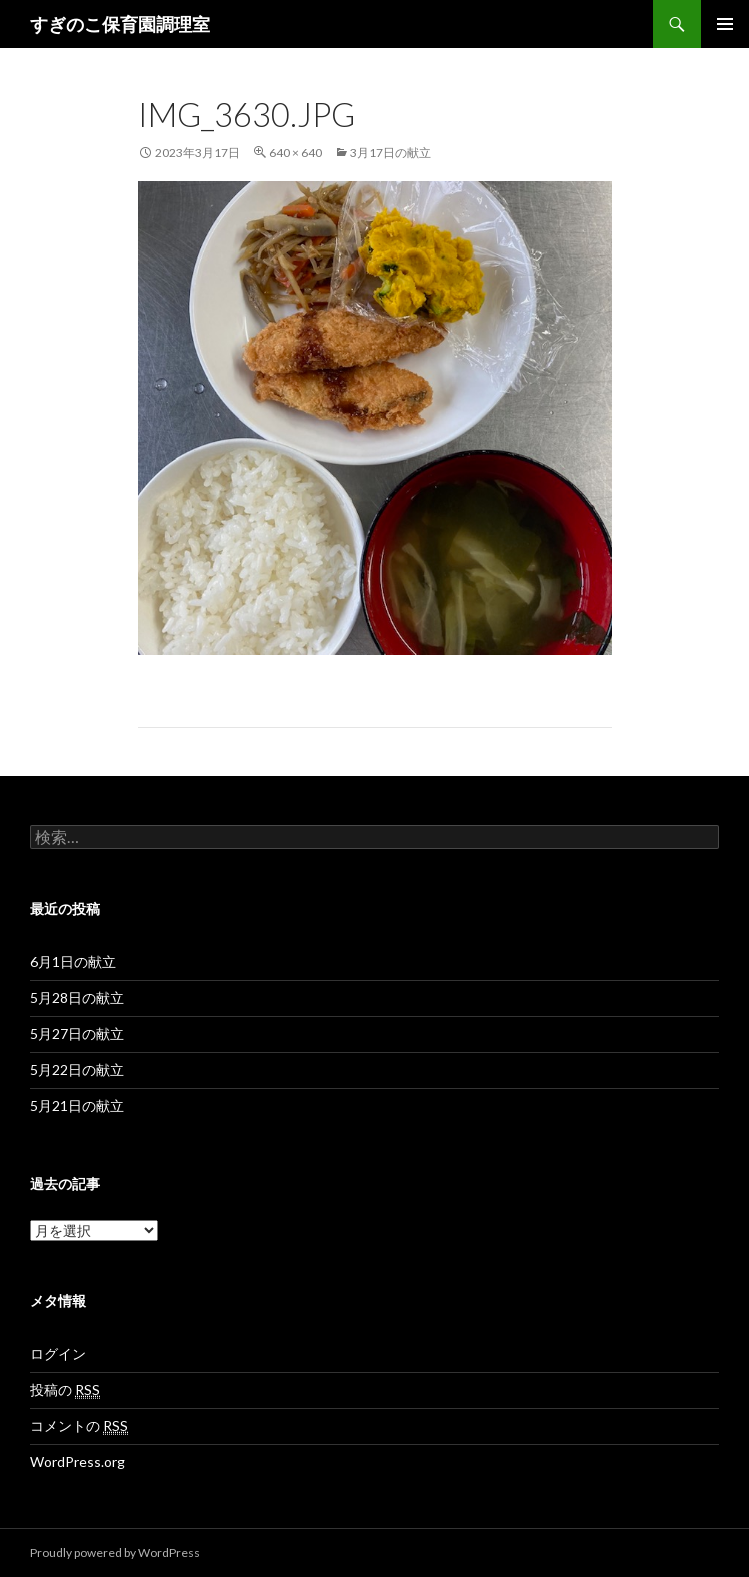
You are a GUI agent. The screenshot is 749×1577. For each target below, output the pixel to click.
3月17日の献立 (390, 152)
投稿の (65, 1390)
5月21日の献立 (77, 1105)
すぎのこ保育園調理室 (120, 24)
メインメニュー (725, 24)
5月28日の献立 (77, 997)
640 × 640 (295, 152)
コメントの (79, 1426)
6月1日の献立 (73, 961)
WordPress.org (77, 1461)
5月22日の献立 (77, 1069)
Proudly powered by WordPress (115, 1552)
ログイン (58, 1353)
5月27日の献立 (77, 1033)
